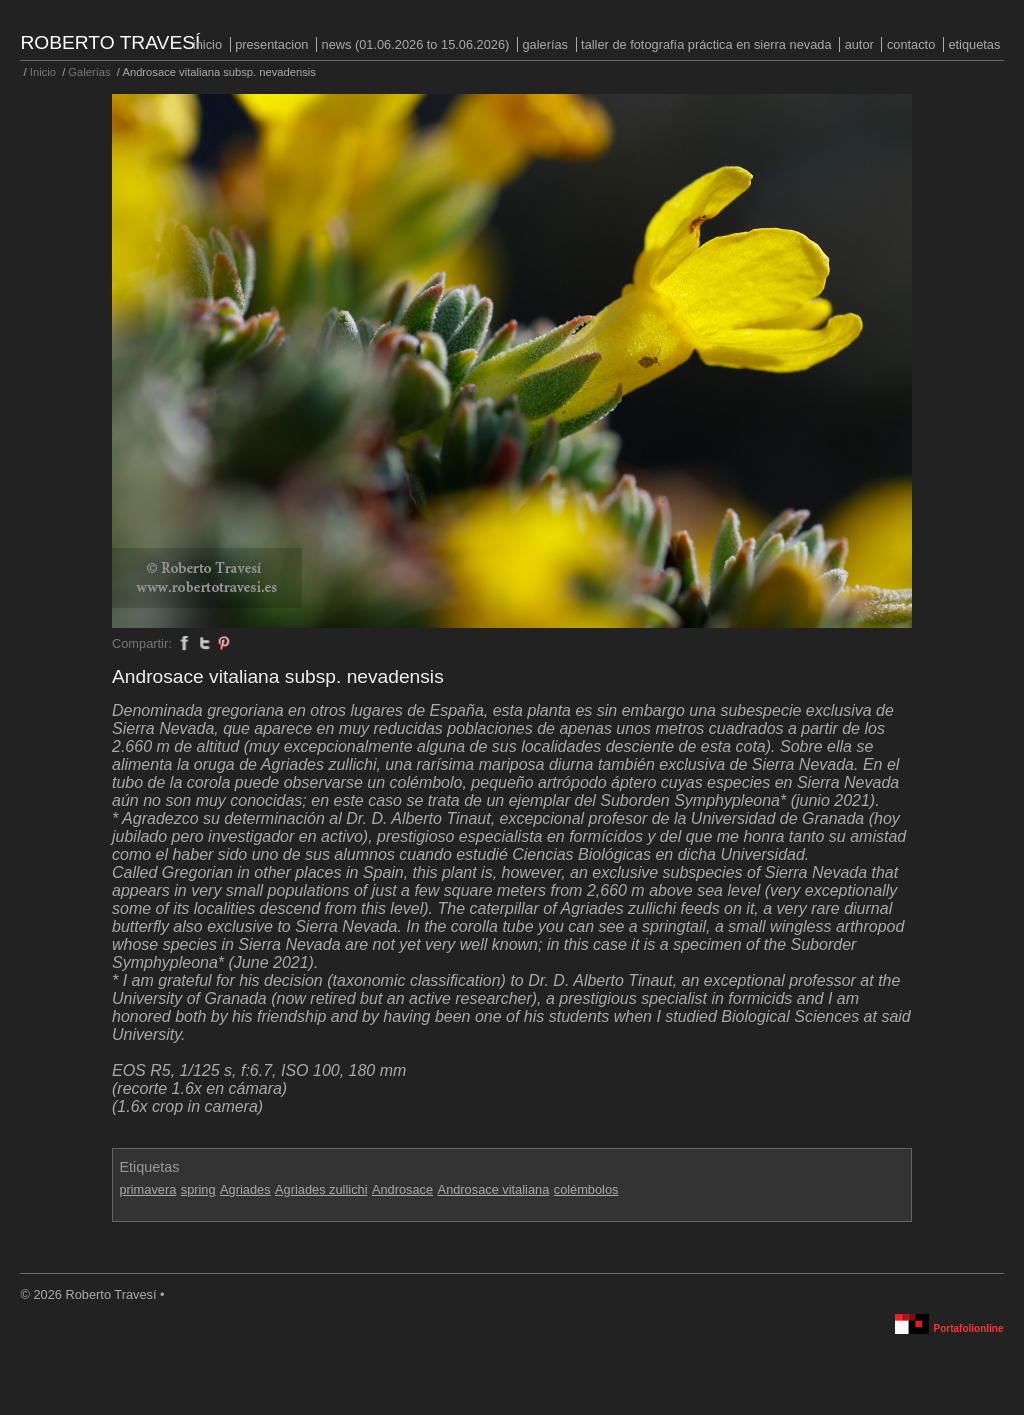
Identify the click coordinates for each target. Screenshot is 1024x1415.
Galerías (545, 44)
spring (198, 1189)
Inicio (207, 44)
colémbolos (586, 1189)
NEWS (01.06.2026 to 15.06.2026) (416, 44)
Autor (859, 44)
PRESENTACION (271, 44)
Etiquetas (974, 44)
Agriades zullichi (321, 1189)
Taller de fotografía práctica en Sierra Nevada (706, 44)
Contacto (911, 44)
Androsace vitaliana (494, 1189)
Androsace (402, 1189)
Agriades (245, 1189)
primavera (147, 1189)
